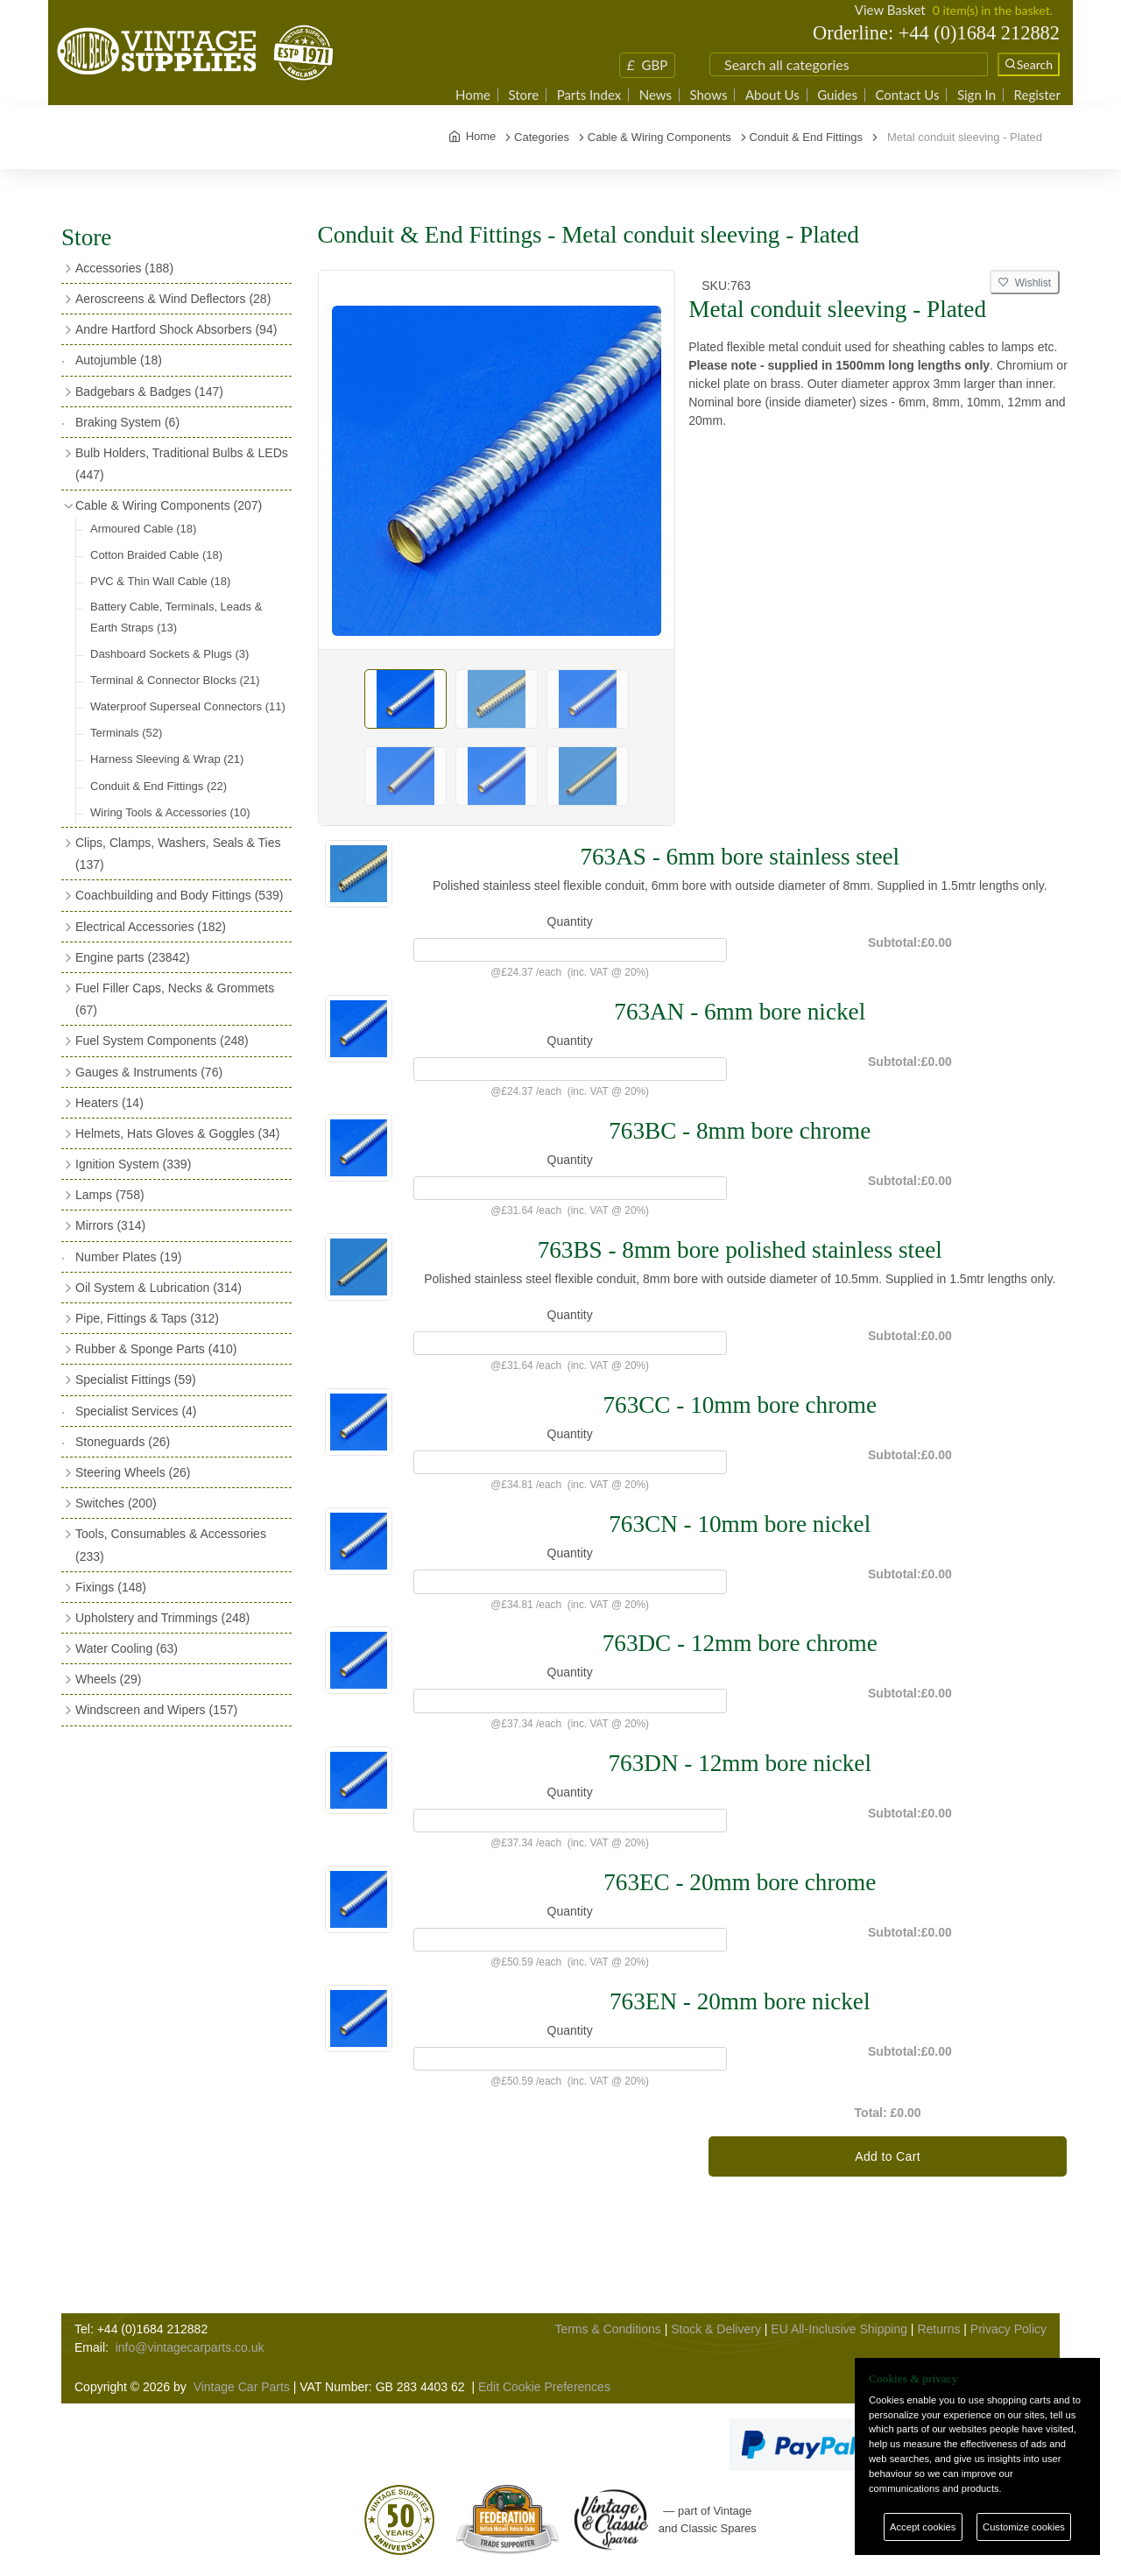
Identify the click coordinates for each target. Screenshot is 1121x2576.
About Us (772, 95)
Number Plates (128, 1257)
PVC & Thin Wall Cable (160, 581)
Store (523, 95)
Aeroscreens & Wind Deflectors (173, 299)
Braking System (127, 422)
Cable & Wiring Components (168, 505)
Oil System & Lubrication (158, 1288)
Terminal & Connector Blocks (175, 680)
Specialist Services (136, 1411)
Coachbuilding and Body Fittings (179, 895)
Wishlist (1024, 283)
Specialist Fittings (135, 1380)
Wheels (108, 1679)
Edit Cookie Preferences (544, 2387)
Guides (837, 95)
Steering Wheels (133, 1472)
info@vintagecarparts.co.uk (190, 2347)
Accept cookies (922, 2527)
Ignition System (133, 1164)
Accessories (124, 268)
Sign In (976, 95)
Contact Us (907, 95)
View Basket (890, 10)
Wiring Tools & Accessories (170, 812)
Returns (938, 2329)
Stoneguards (122, 1442)
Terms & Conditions (607, 2329)
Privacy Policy (1008, 2329)
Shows (708, 95)
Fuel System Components (162, 1041)
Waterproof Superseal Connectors (188, 706)
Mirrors (110, 1225)
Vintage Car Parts (242, 2387)
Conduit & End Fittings (158, 786)
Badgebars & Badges (149, 392)
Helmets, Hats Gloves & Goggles (177, 1133)
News (655, 95)
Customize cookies (1024, 2527)
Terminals (126, 732)
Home (472, 95)
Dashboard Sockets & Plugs (169, 653)
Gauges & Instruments (148, 1072)
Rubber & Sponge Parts (155, 1349)
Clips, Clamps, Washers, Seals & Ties (177, 854)
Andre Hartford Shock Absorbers (176, 329)
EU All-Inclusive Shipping (839, 2329)
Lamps (110, 1195)
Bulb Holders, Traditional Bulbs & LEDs (181, 464)
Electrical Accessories (150, 927)
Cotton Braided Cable (156, 554)
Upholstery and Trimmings (162, 1618)
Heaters (109, 1103)
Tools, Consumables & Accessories (170, 1545)
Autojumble (118, 360)
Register (1037, 95)
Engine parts (132, 957)
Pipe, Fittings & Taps (147, 1318)
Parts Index (589, 95)
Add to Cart (887, 2156)
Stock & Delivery (716, 2329)
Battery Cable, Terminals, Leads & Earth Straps (176, 616)
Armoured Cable (143, 528)
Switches (116, 1503)
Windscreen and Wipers (156, 1710)
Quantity (570, 921)
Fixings (110, 1587)
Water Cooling (126, 1648)
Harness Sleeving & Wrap (166, 759)
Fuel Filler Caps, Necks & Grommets (174, 999)
